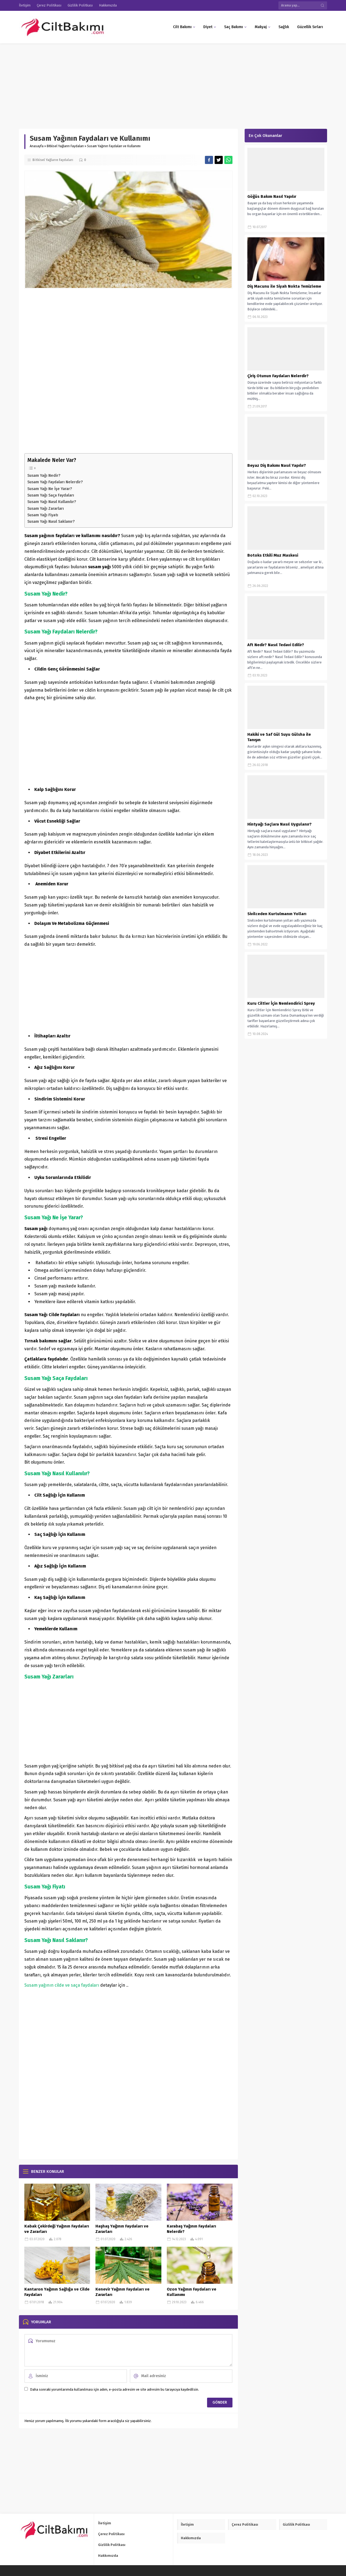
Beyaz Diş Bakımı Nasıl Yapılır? (276, 465)
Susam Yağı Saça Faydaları (50, 495)
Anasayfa (37, 146)
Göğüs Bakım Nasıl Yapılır (271, 196)
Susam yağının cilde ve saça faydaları (61, 1985)
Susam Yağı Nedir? (43, 475)
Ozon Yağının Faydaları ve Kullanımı (191, 2292)
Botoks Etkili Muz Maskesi (272, 555)
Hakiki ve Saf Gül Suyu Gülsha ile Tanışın (279, 737)
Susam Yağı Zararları (46, 508)
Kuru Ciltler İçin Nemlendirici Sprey (281, 1003)
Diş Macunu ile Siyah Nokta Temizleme (284, 286)
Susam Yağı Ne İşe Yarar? (49, 488)
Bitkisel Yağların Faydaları (65, 146)
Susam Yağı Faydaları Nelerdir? (55, 481)
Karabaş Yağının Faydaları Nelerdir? (191, 2229)
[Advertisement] (162, 83)
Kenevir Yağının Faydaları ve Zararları (122, 2292)
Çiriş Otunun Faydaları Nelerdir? (278, 375)
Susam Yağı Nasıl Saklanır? (51, 521)
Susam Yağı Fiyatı (43, 514)
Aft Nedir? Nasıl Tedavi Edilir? (275, 644)
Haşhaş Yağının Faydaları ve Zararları (121, 2229)
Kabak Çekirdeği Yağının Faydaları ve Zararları (56, 2229)
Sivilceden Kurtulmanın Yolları (276, 913)
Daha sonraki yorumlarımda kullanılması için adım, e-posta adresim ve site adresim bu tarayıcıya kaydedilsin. (114, 2389)
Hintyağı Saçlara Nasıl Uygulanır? (279, 824)
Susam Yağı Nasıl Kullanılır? (51, 501)
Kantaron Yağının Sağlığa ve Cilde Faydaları (56, 2292)
